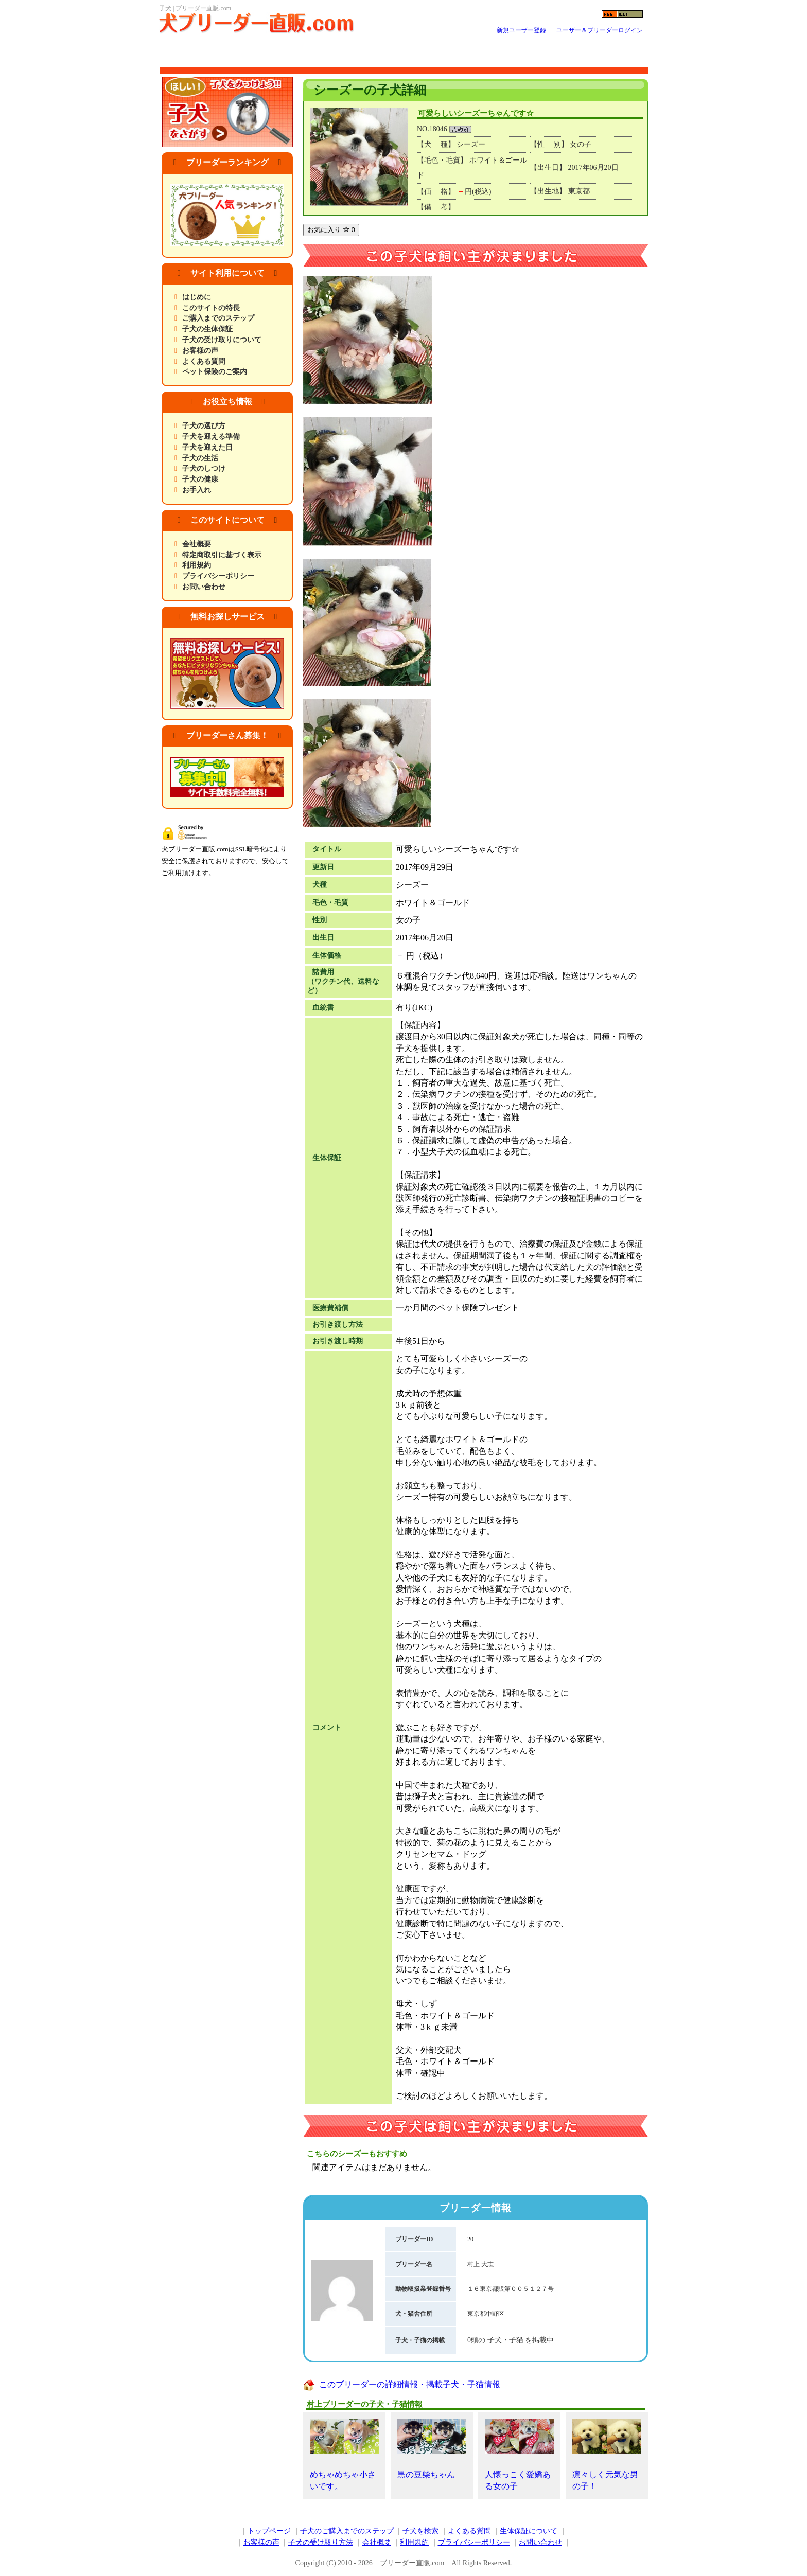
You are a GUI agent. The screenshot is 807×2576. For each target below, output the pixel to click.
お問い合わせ (203, 587)
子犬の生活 (200, 458)
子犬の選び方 (203, 426)
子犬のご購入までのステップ (347, 2531)
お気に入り (331, 230)
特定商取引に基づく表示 (221, 555)
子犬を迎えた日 (207, 447)
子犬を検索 (420, 2531)
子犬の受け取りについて (221, 340)
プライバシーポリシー (218, 576)
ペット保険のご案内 (214, 372)
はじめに (196, 297)
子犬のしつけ (203, 468)
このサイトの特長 (211, 308)
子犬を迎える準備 (211, 436)
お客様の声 (200, 350)
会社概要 (196, 544)
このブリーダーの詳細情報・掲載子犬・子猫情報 (409, 2384)
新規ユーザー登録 (521, 30)
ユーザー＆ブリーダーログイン (599, 30)
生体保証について (528, 2531)
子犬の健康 (200, 479)
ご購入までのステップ (218, 318)
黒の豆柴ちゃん (431, 2449)
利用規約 (196, 565)
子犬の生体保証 (207, 329)
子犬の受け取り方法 (320, 2542)
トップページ (269, 2531)
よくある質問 (203, 361)
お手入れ (196, 490)
